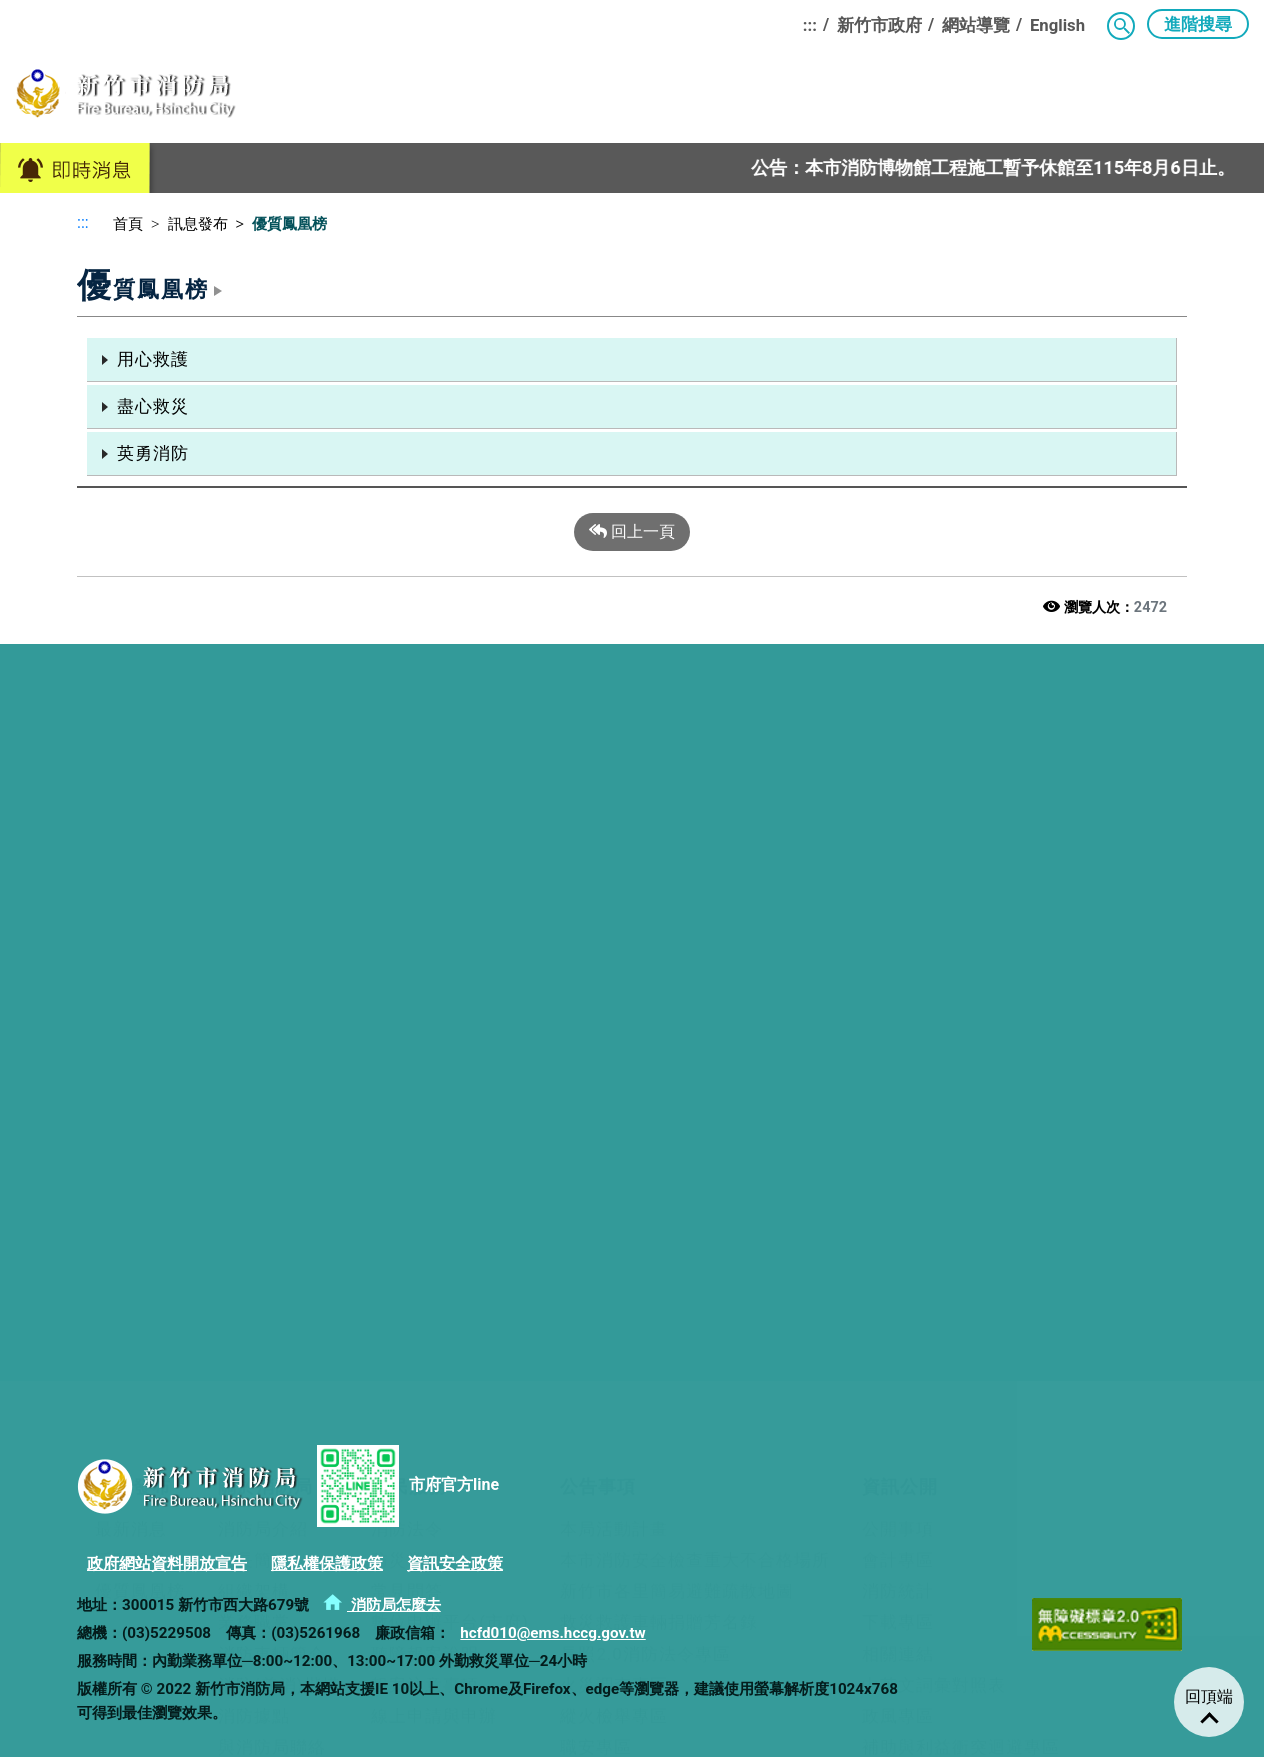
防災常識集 (416, 823)
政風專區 (898, 979)
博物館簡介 (263, 1170)
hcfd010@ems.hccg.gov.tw (552, 1633)
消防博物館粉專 (281, 1326)
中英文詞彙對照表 (934, 948)
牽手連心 (131, 1232)
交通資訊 (254, 1263)
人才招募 (131, 1294)
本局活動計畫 (614, 792)
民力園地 (902, 101)
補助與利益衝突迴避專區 (961, 1010)
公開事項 (898, 792)
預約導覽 (254, 1201)
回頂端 (1209, 1696)
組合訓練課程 (430, 1263)
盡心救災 (153, 406)
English (1057, 25)
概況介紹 (131, 1170)
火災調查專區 (614, 948)
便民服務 (581, 101)
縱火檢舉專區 (614, 979)
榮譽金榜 (131, 1263)
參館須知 (254, 1232)
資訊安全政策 (455, 1563)
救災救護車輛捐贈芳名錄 (659, 885)
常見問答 (407, 854)
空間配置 (254, 1294)
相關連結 (898, 917)
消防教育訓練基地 (1173, 101)
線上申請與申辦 (434, 979)
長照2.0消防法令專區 (645, 917)
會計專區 (898, 823)
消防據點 (254, 979)
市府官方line (408, 1486)
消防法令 (407, 792)
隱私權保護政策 (327, 1563)
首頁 (120, 224)
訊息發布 (348, 101)
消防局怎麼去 (382, 1605)
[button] (1121, 26)
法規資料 (131, 1326)
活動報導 (131, 823)
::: (810, 25)
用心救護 (153, 359)
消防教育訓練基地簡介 (466, 1170)
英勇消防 (153, 453)
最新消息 (131, 792)
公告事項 (688, 101)
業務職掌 (254, 885)
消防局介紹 (263, 792)
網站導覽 (976, 25)
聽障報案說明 (425, 917)
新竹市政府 (879, 25)
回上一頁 (632, 532)
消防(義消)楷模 (279, 948)
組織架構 (254, 854)
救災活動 (131, 1201)
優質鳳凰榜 (140, 854)
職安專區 (596, 1010)
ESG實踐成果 (429, 1326)
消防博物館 (1018, 101)
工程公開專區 (614, 1073)
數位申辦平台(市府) (450, 885)
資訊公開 (795, 101)
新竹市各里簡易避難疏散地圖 (677, 854)
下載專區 (898, 885)
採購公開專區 (614, 1041)
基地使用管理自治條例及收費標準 (511, 1232)
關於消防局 (464, 101)
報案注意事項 (425, 948)
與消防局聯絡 (272, 1010)
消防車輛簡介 (272, 917)
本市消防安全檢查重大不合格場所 (695, 823)
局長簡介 (254, 823)
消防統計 (898, 854)
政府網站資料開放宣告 (167, 1563)
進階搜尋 (1198, 24)
